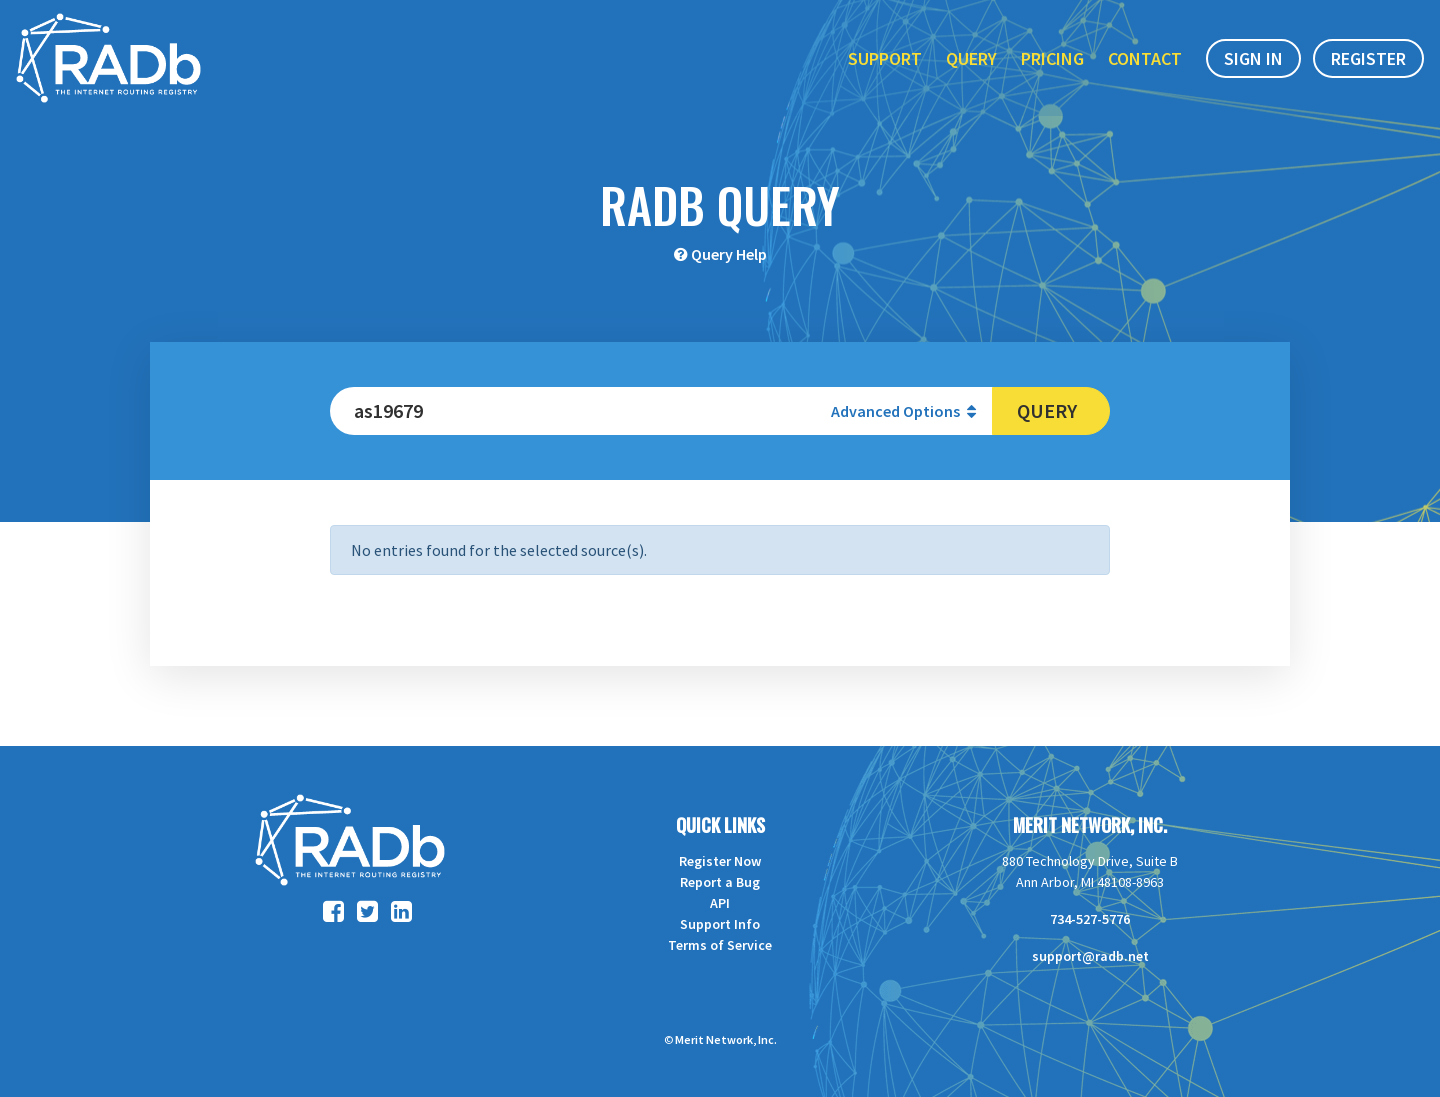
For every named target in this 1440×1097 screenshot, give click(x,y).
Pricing (1052, 58)
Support (885, 58)
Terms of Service (720, 945)
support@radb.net (1090, 956)
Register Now (720, 861)
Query (971, 58)
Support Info (720, 924)
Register (1368, 58)
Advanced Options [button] (903, 411)
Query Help (729, 254)
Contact (1145, 58)
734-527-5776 (1090, 919)
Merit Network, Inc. (1090, 825)
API (720, 903)
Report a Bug (720, 882)
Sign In (1253, 58)
